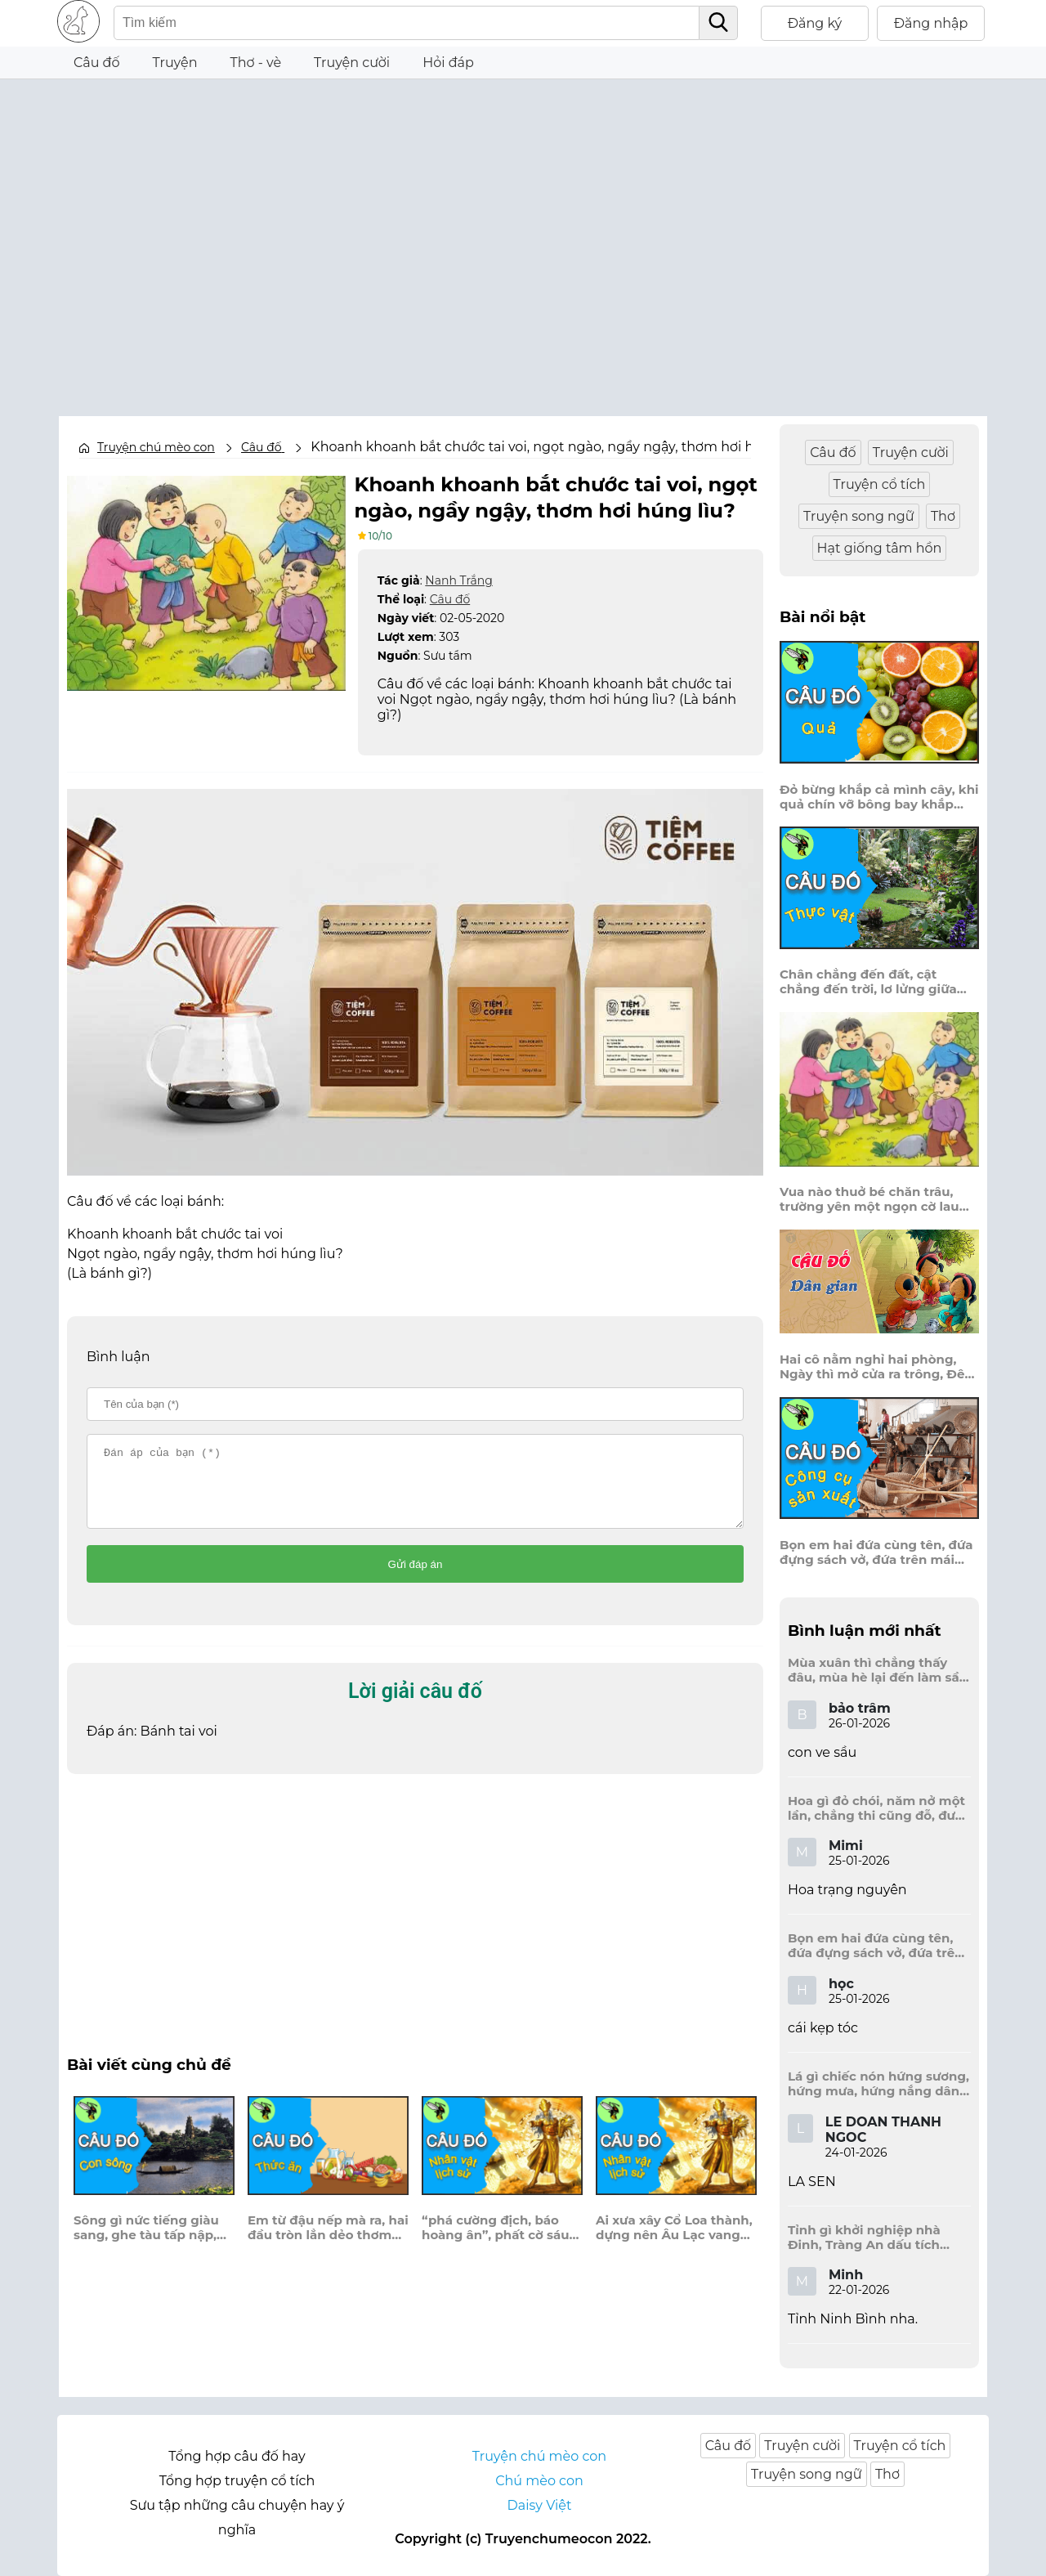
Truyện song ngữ (858, 516)
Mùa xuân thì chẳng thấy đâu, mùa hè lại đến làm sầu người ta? (878, 1670)
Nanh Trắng (458, 579)
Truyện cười (352, 62)
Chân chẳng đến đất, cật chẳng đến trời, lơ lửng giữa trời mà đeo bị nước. (868, 982)
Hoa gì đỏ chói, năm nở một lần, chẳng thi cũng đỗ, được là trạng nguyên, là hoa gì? (879, 1808)
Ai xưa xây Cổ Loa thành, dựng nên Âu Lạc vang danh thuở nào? (674, 2242)
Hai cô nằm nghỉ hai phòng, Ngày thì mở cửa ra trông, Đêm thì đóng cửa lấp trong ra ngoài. (878, 1367)
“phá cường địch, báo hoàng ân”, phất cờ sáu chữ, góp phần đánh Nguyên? (496, 2242)
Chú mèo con (539, 2481)
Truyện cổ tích (880, 484)
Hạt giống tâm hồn (879, 548)
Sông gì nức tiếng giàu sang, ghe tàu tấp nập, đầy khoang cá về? (146, 2242)
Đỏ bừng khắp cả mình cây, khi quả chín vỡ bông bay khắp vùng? (879, 797)
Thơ (943, 516)
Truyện (175, 62)
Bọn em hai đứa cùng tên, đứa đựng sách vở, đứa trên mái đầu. (876, 1552)
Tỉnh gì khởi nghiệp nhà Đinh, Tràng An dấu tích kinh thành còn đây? (864, 2237)
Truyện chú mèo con (156, 447)
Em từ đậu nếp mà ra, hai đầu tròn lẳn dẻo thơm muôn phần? (328, 2242)
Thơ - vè (255, 62)
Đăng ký (815, 23)
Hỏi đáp (448, 62)
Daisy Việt (539, 2505)
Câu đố (97, 62)
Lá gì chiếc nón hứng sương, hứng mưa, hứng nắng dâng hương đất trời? (878, 2084)
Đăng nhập (931, 23)
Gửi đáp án (415, 1578)
